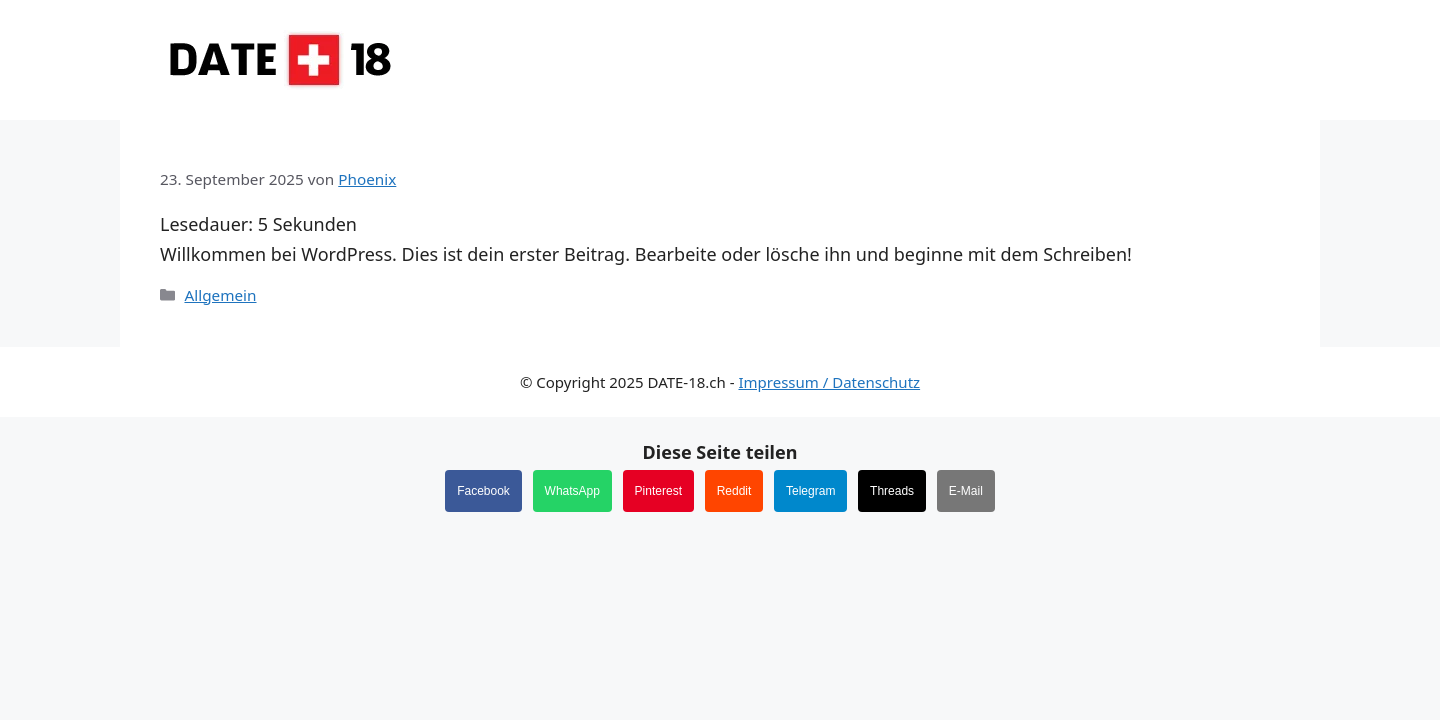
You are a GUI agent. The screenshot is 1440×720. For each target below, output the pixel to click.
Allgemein (220, 295)
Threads (892, 491)
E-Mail (966, 491)
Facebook (483, 491)
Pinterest (658, 491)
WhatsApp (572, 491)
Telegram (810, 491)
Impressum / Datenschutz (829, 382)
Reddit (734, 491)
